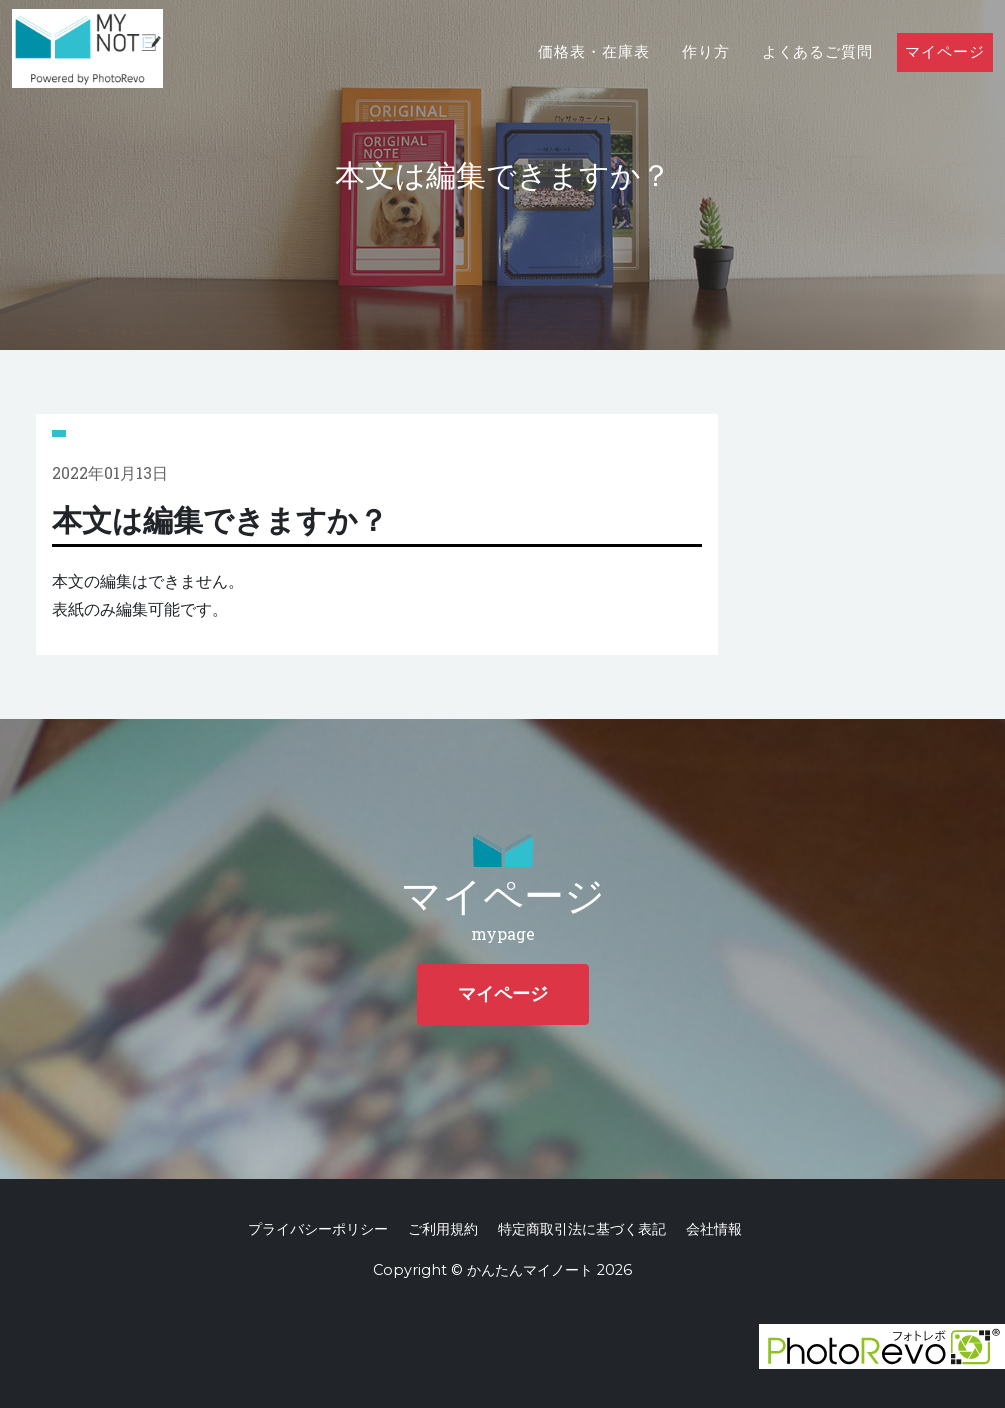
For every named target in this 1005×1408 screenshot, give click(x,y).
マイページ (945, 71)
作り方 (706, 71)
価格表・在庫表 (594, 71)
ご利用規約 (443, 1229)
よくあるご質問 (818, 71)
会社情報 (714, 1229)
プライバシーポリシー (318, 1229)
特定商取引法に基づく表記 (582, 1229)
